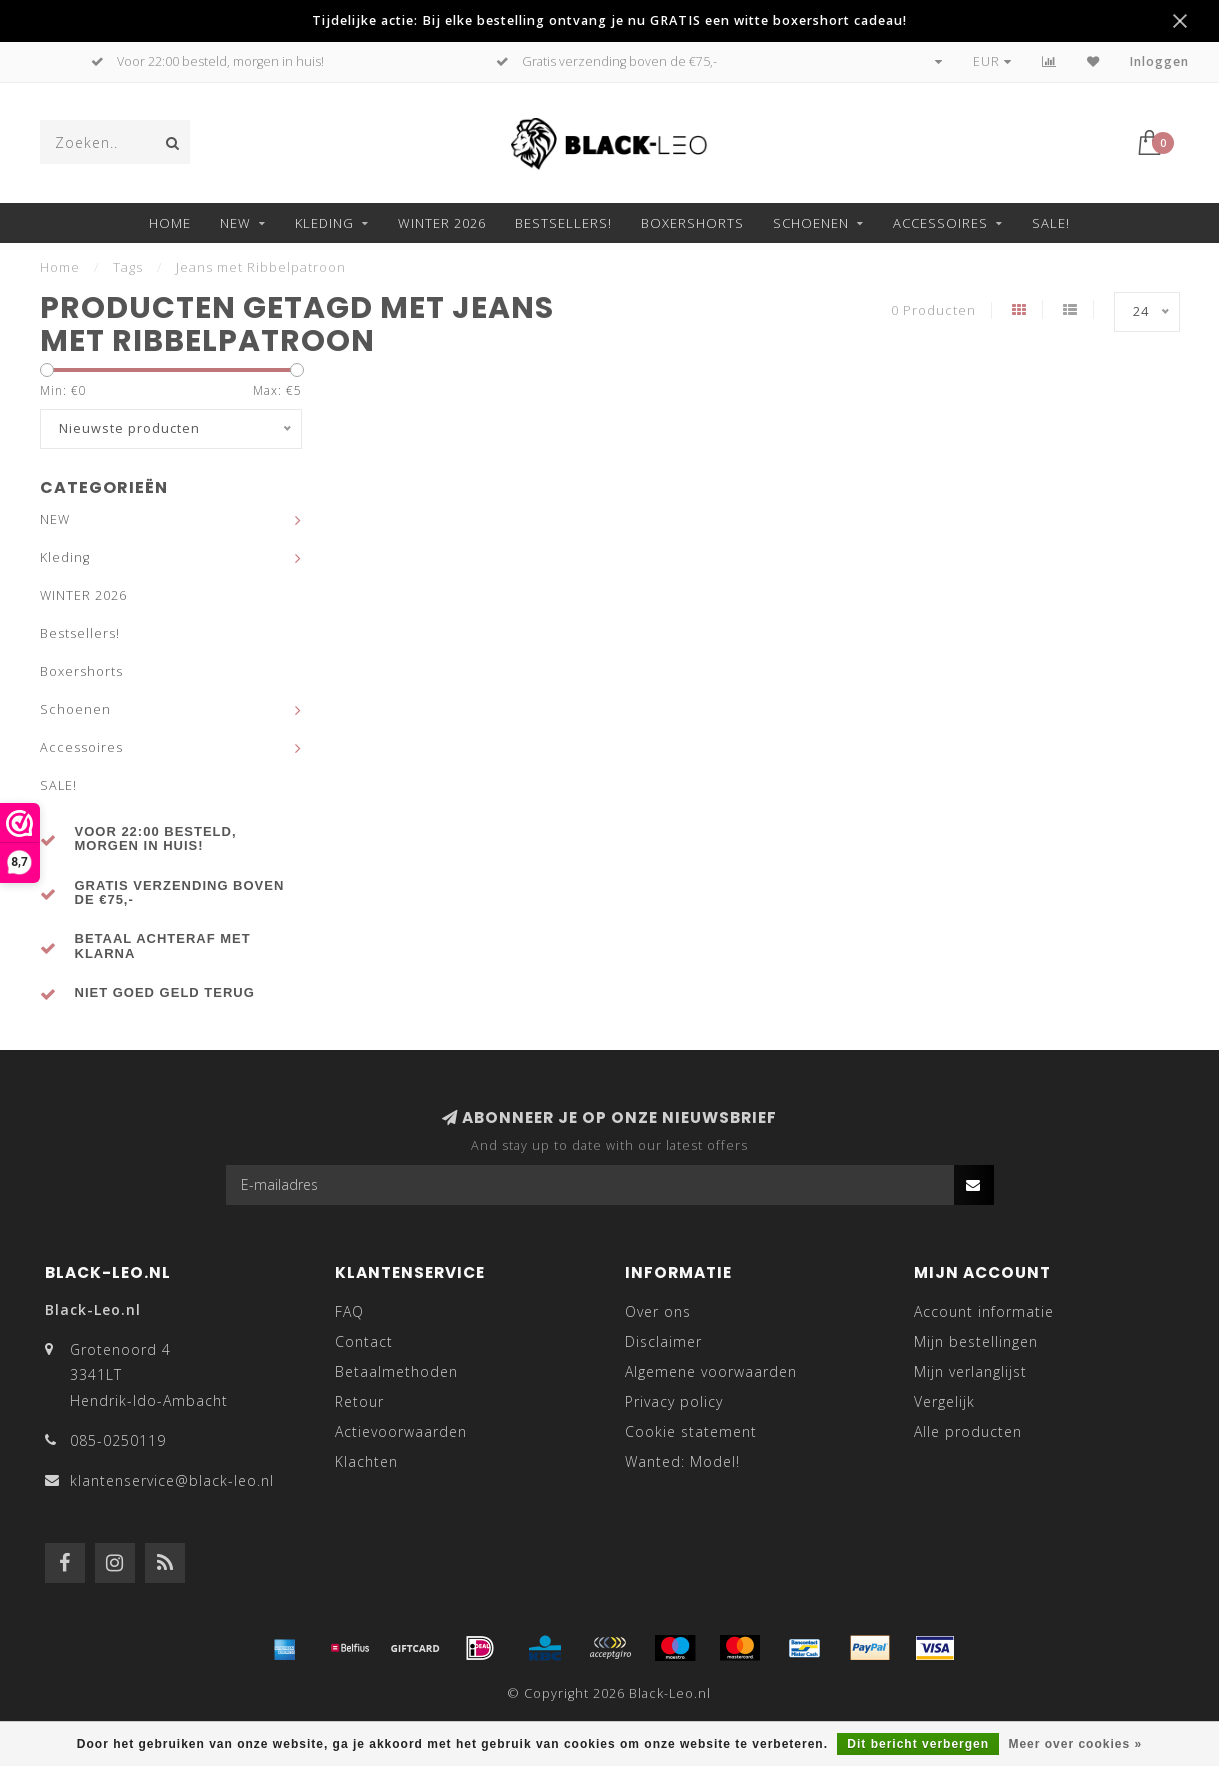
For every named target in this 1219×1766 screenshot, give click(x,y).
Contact (364, 1341)
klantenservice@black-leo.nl (172, 1480)
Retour (359, 1401)
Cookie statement (691, 1431)
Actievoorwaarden (401, 1431)
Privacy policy (674, 1401)
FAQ (349, 1311)
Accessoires (940, 223)
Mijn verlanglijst (970, 1371)
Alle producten (968, 1431)
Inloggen (1159, 61)
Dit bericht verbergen (918, 1744)
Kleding (324, 223)
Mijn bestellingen (976, 1341)
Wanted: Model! (682, 1461)
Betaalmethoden (396, 1371)
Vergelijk (944, 1401)
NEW (235, 223)
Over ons (658, 1311)
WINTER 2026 (442, 223)
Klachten (366, 1461)
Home (170, 223)
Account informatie (984, 1311)
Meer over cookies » (1075, 1744)
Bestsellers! (563, 223)
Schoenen (811, 223)
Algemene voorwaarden (711, 1371)
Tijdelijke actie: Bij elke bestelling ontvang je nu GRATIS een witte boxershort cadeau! (609, 20)
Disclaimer (663, 1341)
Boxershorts (692, 223)
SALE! (1051, 223)
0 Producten (933, 310)
